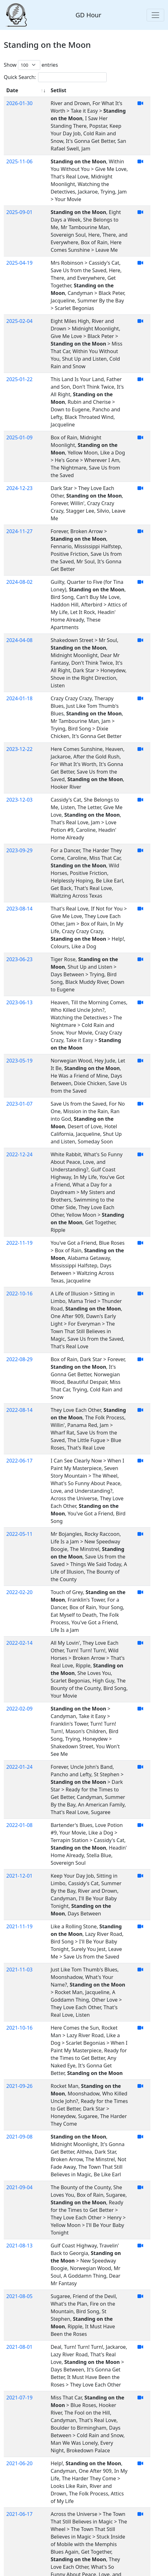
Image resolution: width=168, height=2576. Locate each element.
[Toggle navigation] (155, 15)
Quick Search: (55, 77)
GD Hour (88, 15)
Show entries (31, 65)
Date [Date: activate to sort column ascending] (12, 90)
